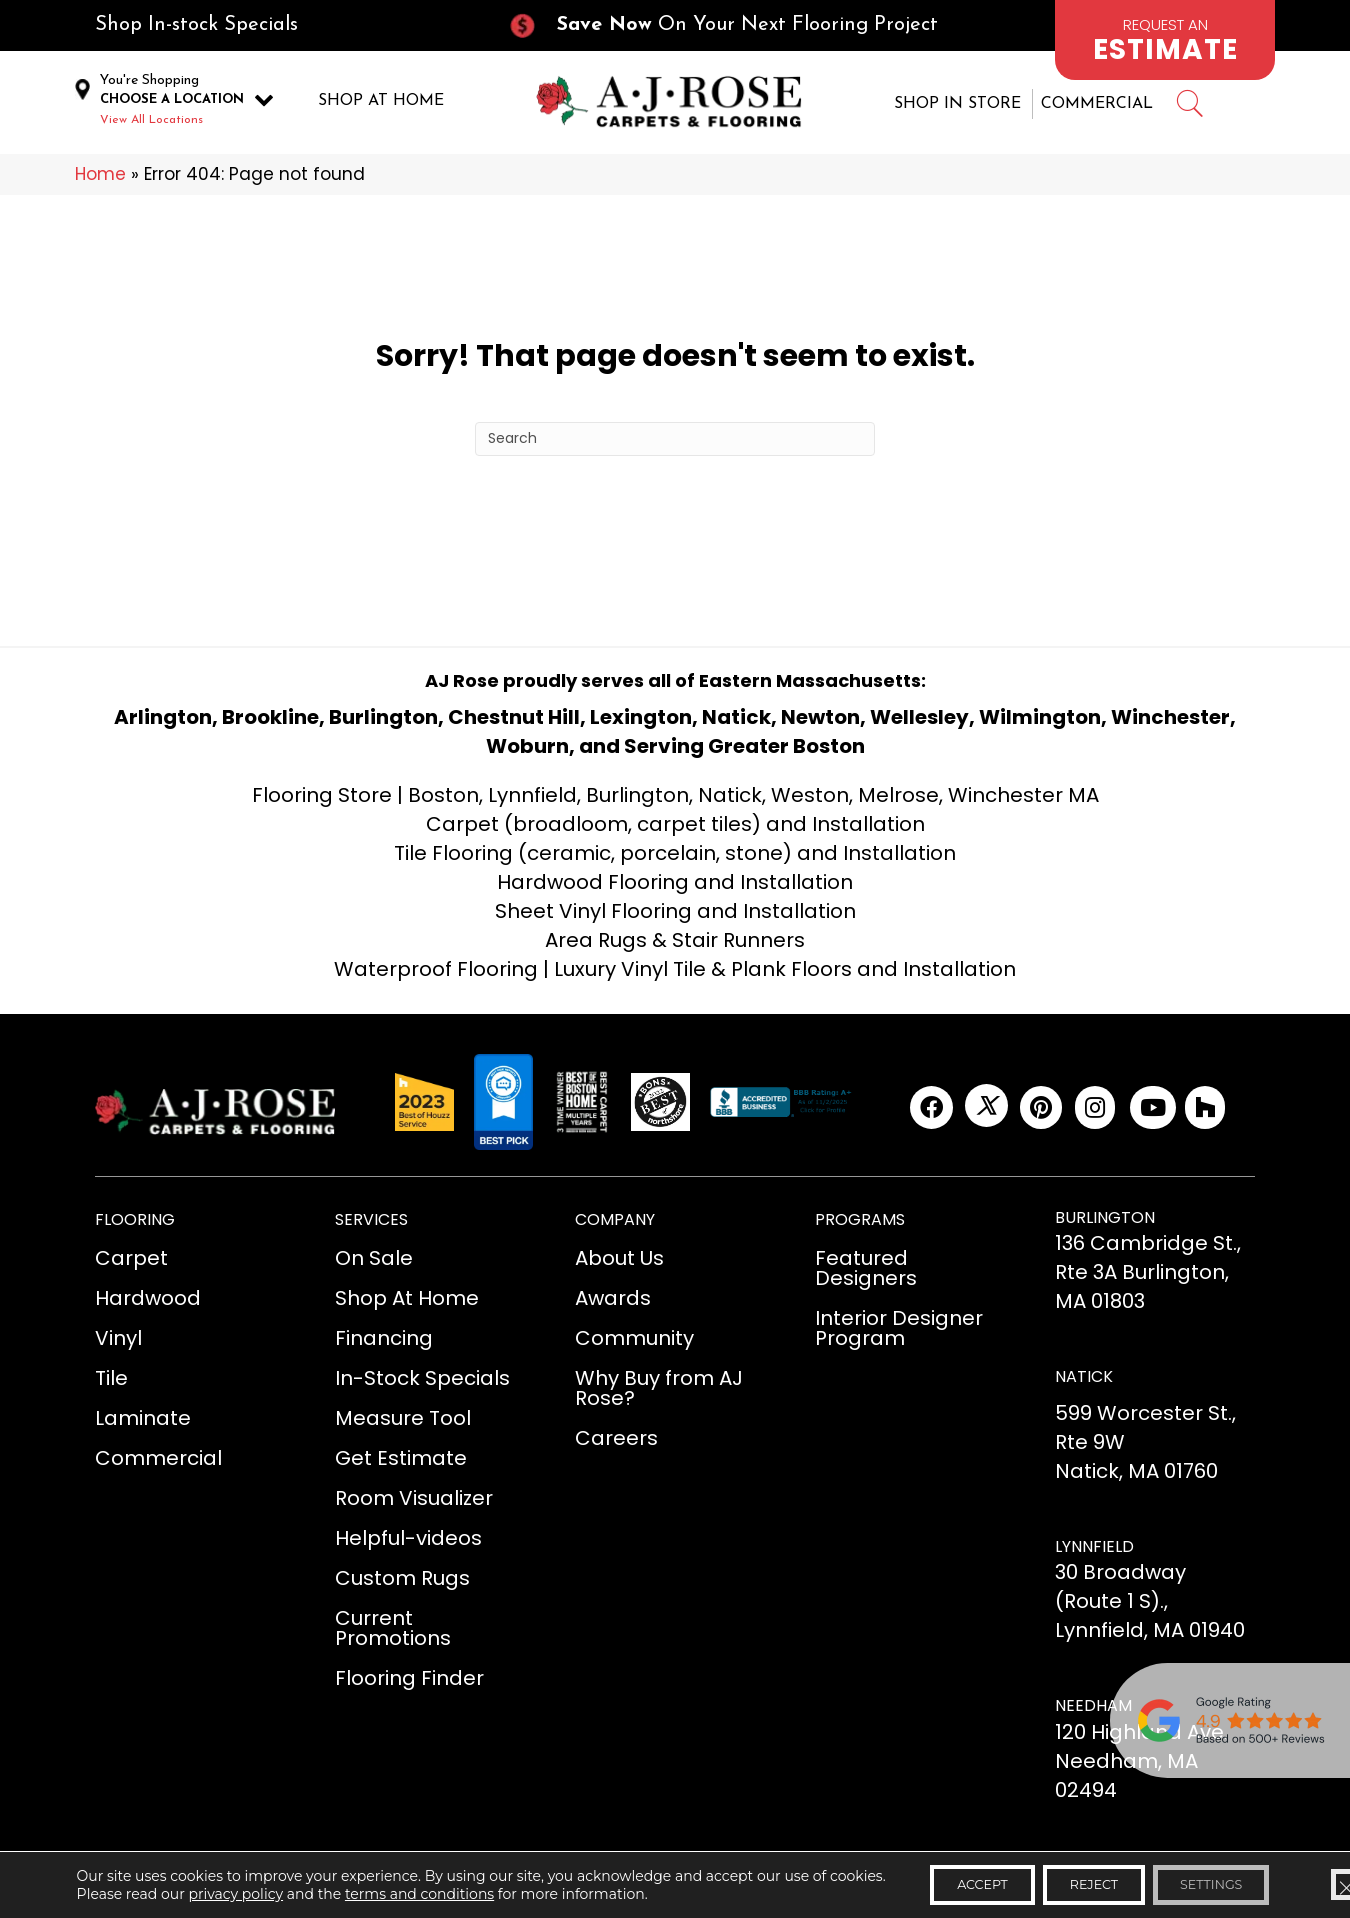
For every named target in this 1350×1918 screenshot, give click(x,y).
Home (100, 176)
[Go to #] (1189, 107)
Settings (1207, 1881)
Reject (1070, 1881)
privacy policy (229, 1899)
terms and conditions (412, 1899)
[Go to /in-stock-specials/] (281, 25)
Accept (939, 1881)
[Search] (675, 440)
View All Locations (151, 121)
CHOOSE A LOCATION (172, 100)
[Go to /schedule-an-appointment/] (1165, 40)
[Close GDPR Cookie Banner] (1318, 1881)
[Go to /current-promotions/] (741, 25)
